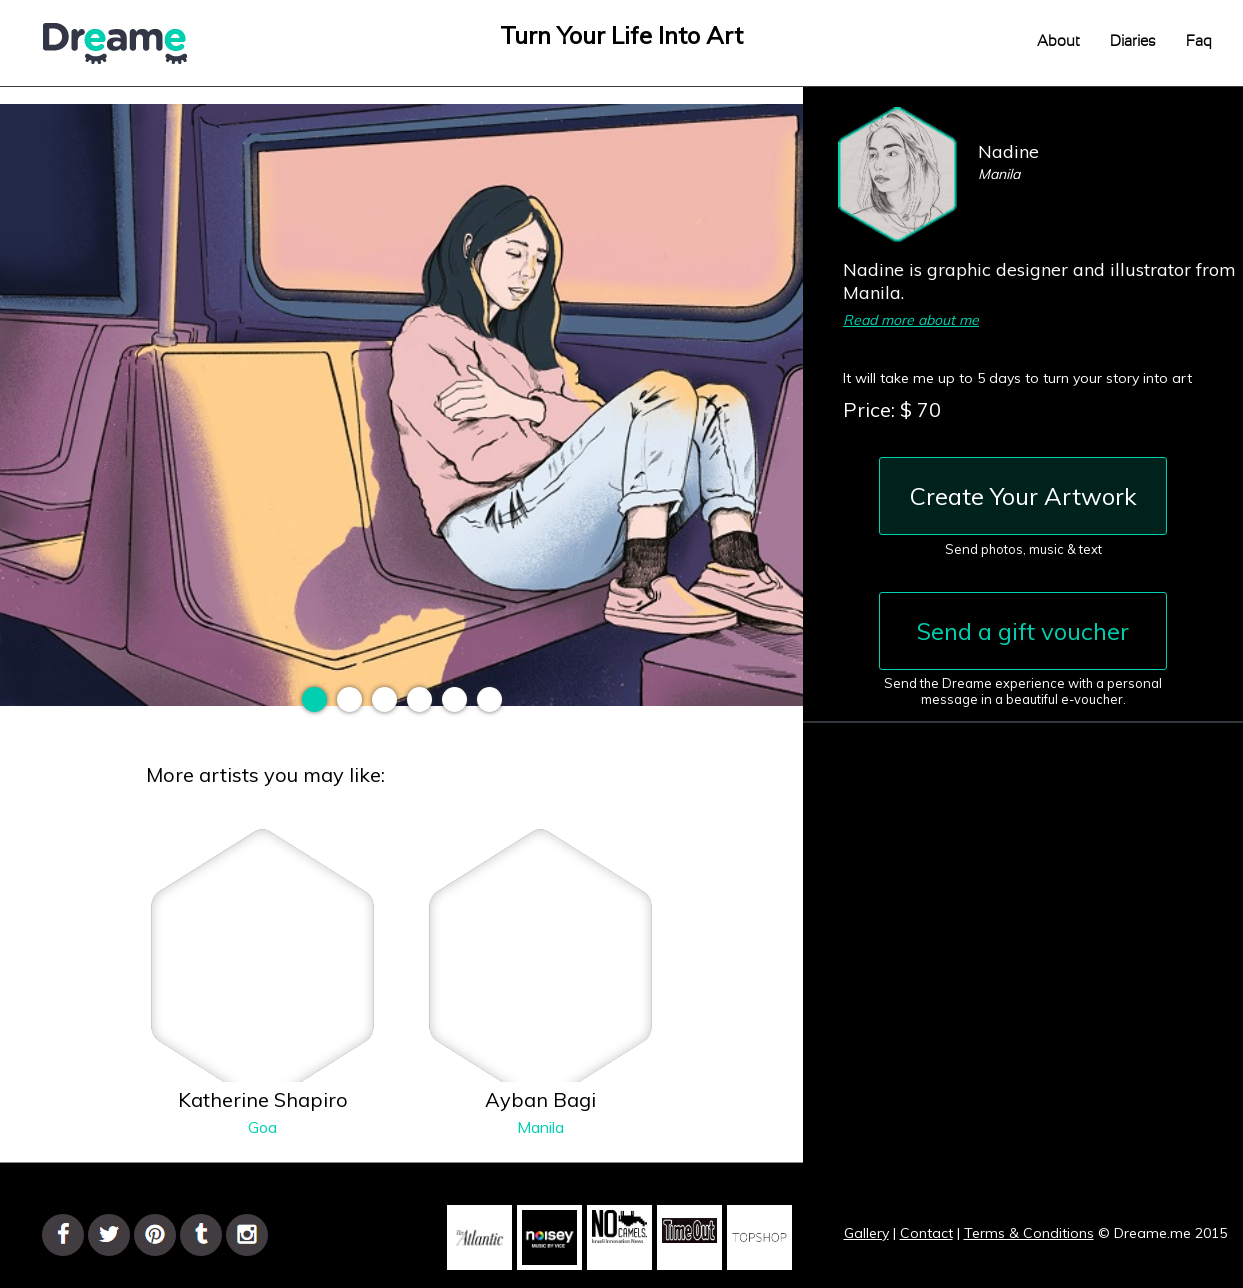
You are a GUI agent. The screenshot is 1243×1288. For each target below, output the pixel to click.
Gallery (866, 1233)
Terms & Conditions (1029, 1233)
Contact (926, 1233)
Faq (1199, 41)
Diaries (1133, 41)
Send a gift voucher (1023, 631)
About (1058, 41)
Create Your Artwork (1023, 496)
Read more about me (911, 320)
